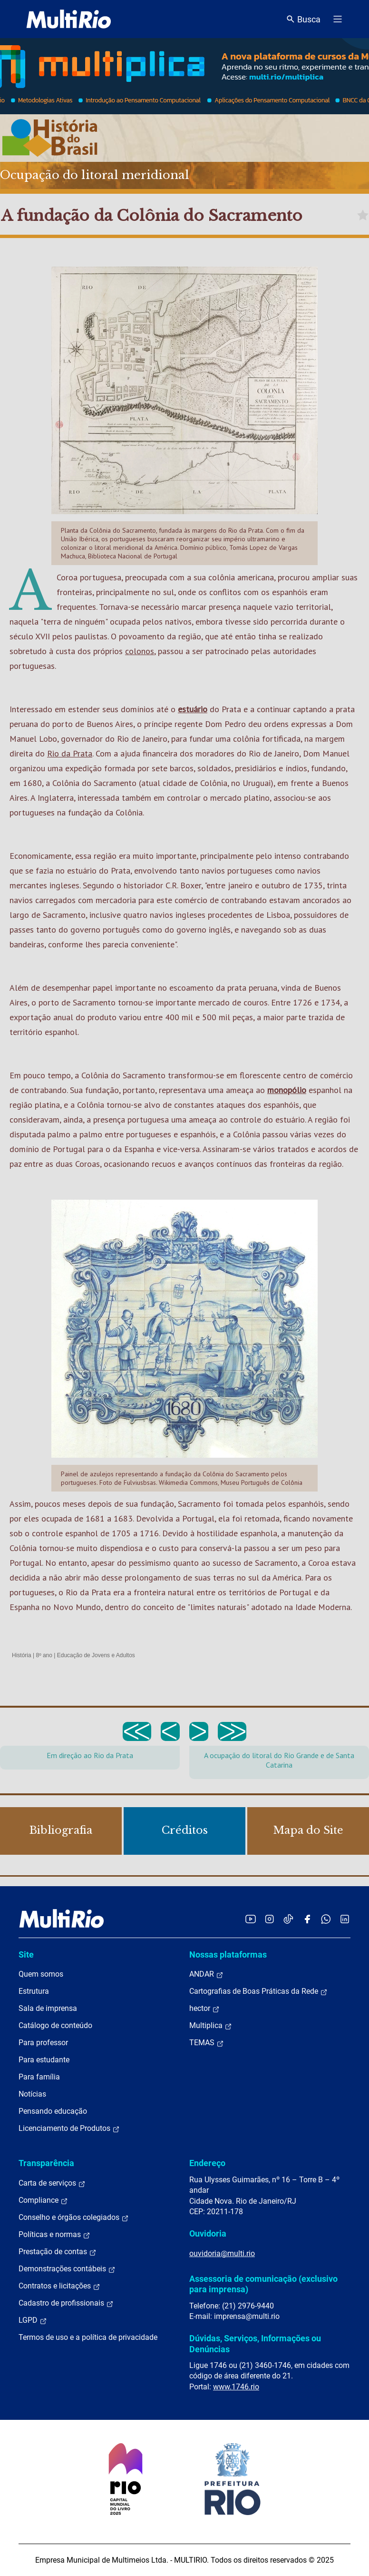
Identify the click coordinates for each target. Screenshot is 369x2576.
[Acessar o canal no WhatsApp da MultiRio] (326, 1919)
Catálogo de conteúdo (55, 2025)
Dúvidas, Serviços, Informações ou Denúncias (255, 2343)
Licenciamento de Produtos (69, 2128)
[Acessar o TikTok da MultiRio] (288, 1919)
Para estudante (44, 2059)
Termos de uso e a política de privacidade (88, 2337)
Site (26, 1954)
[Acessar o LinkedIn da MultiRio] (344, 1919)
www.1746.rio (236, 2386)
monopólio (286, 1089)
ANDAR (206, 1974)
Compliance (43, 2200)
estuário (192, 709)
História (21, 1655)
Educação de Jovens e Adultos (96, 1655)
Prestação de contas (58, 2252)
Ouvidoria (207, 2233)
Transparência (46, 2163)
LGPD (33, 2320)
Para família (39, 2076)
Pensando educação (53, 2111)
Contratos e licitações (59, 2286)
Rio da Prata (69, 753)
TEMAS (206, 2043)
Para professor (43, 2042)
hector (204, 2008)
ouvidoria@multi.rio (222, 2253)
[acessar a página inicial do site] (69, 19)
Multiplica (210, 2025)
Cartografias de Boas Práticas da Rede (258, 1991)
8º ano (44, 1655)
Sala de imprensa (48, 2008)
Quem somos (41, 1974)
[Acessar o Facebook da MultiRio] (307, 1919)
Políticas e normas (54, 2234)
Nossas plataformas (228, 1954)
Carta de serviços (52, 2183)
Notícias (32, 2094)
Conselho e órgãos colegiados (74, 2217)
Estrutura (34, 1991)
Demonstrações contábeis (67, 2269)
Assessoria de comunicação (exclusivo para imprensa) (263, 2284)
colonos (139, 651)
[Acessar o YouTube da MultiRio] (250, 1919)
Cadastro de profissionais (66, 2303)
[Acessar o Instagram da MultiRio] (269, 1919)
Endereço (207, 2163)
